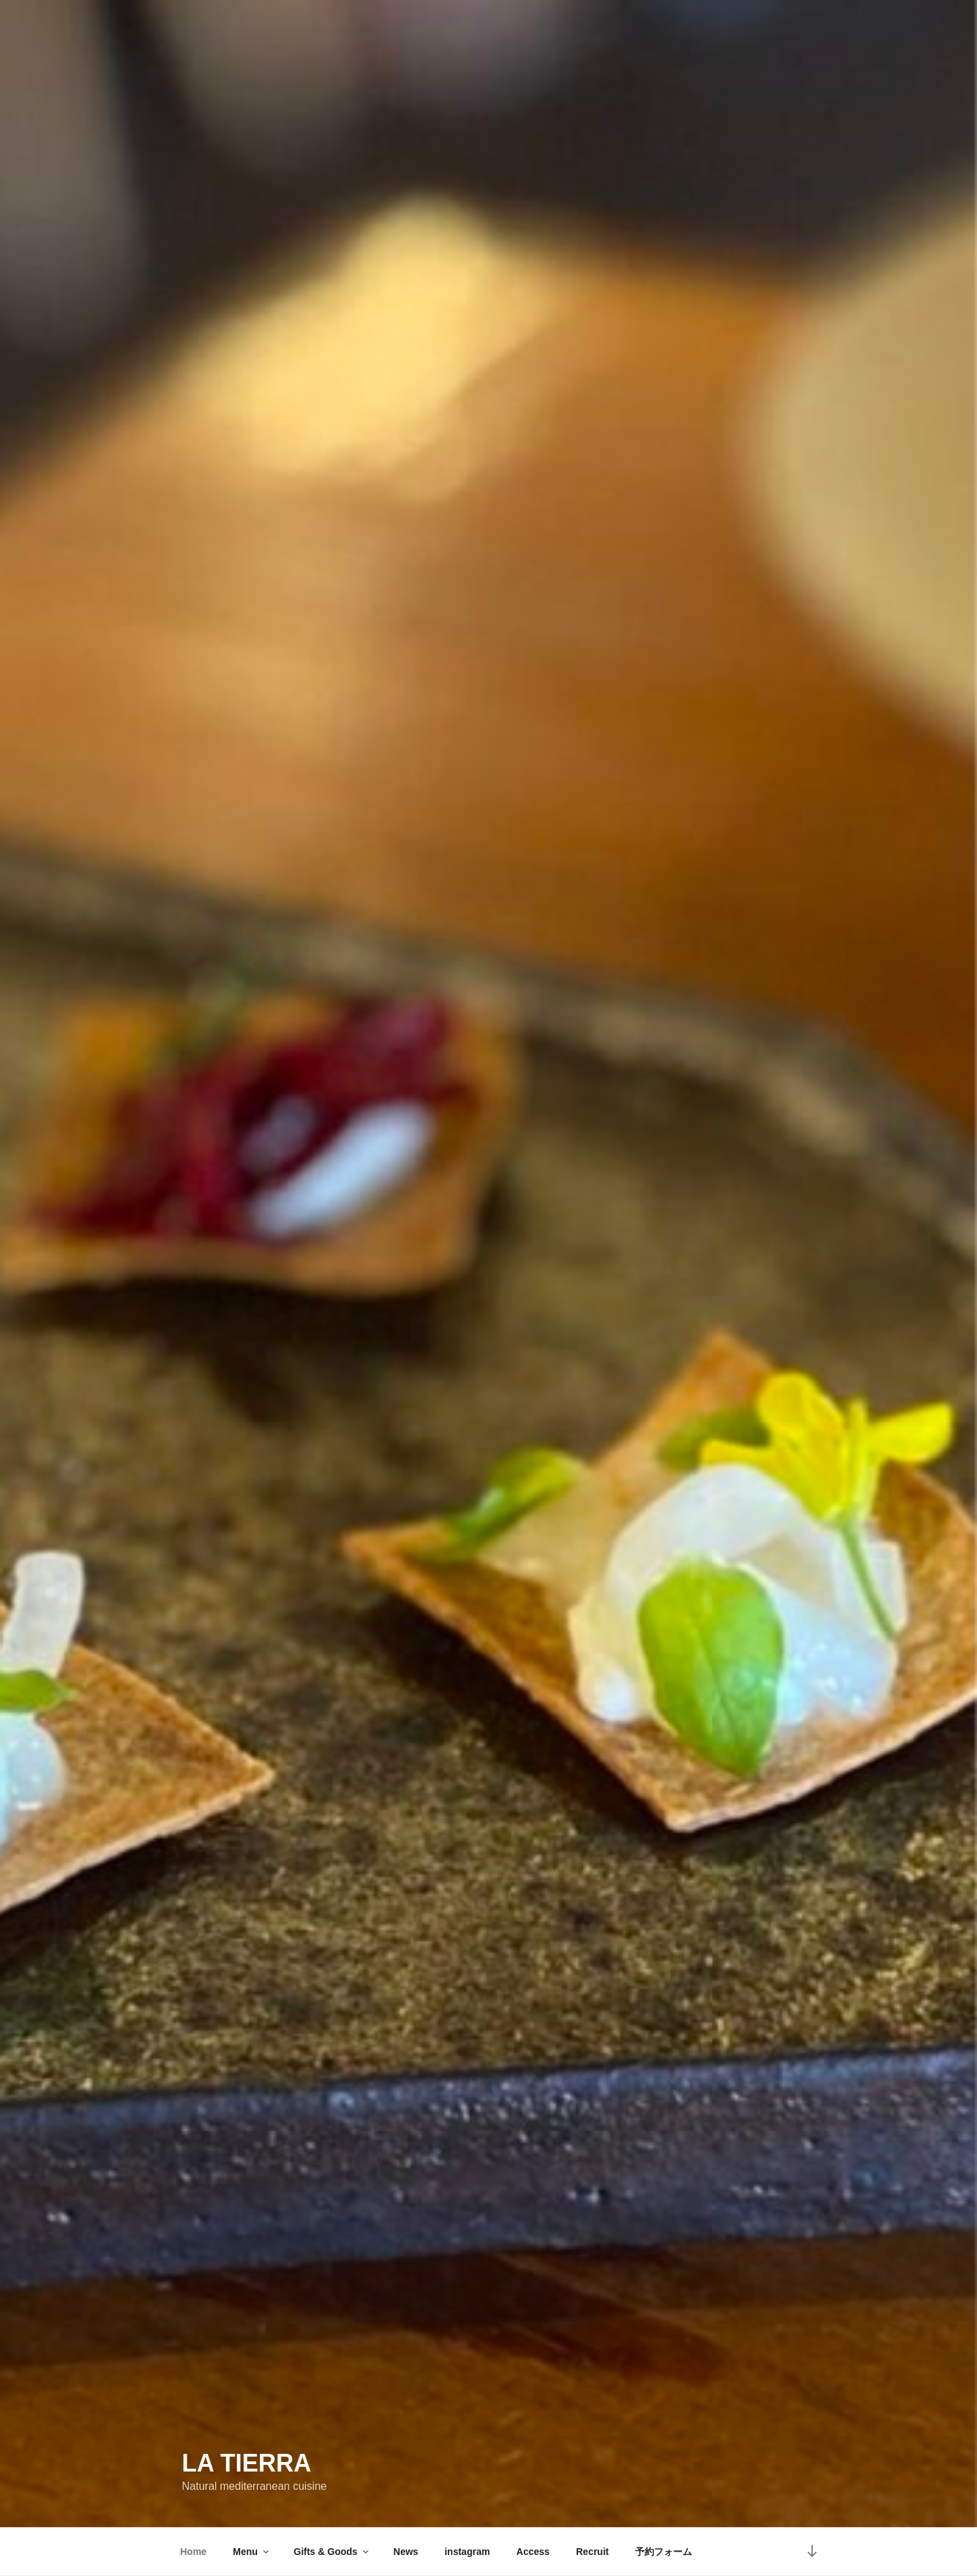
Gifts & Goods (332, 2551)
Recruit (592, 2551)
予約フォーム (663, 2551)
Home (193, 2551)
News (406, 2551)
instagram (467, 2551)
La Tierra (246, 2463)
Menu (252, 2551)
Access (533, 2551)
